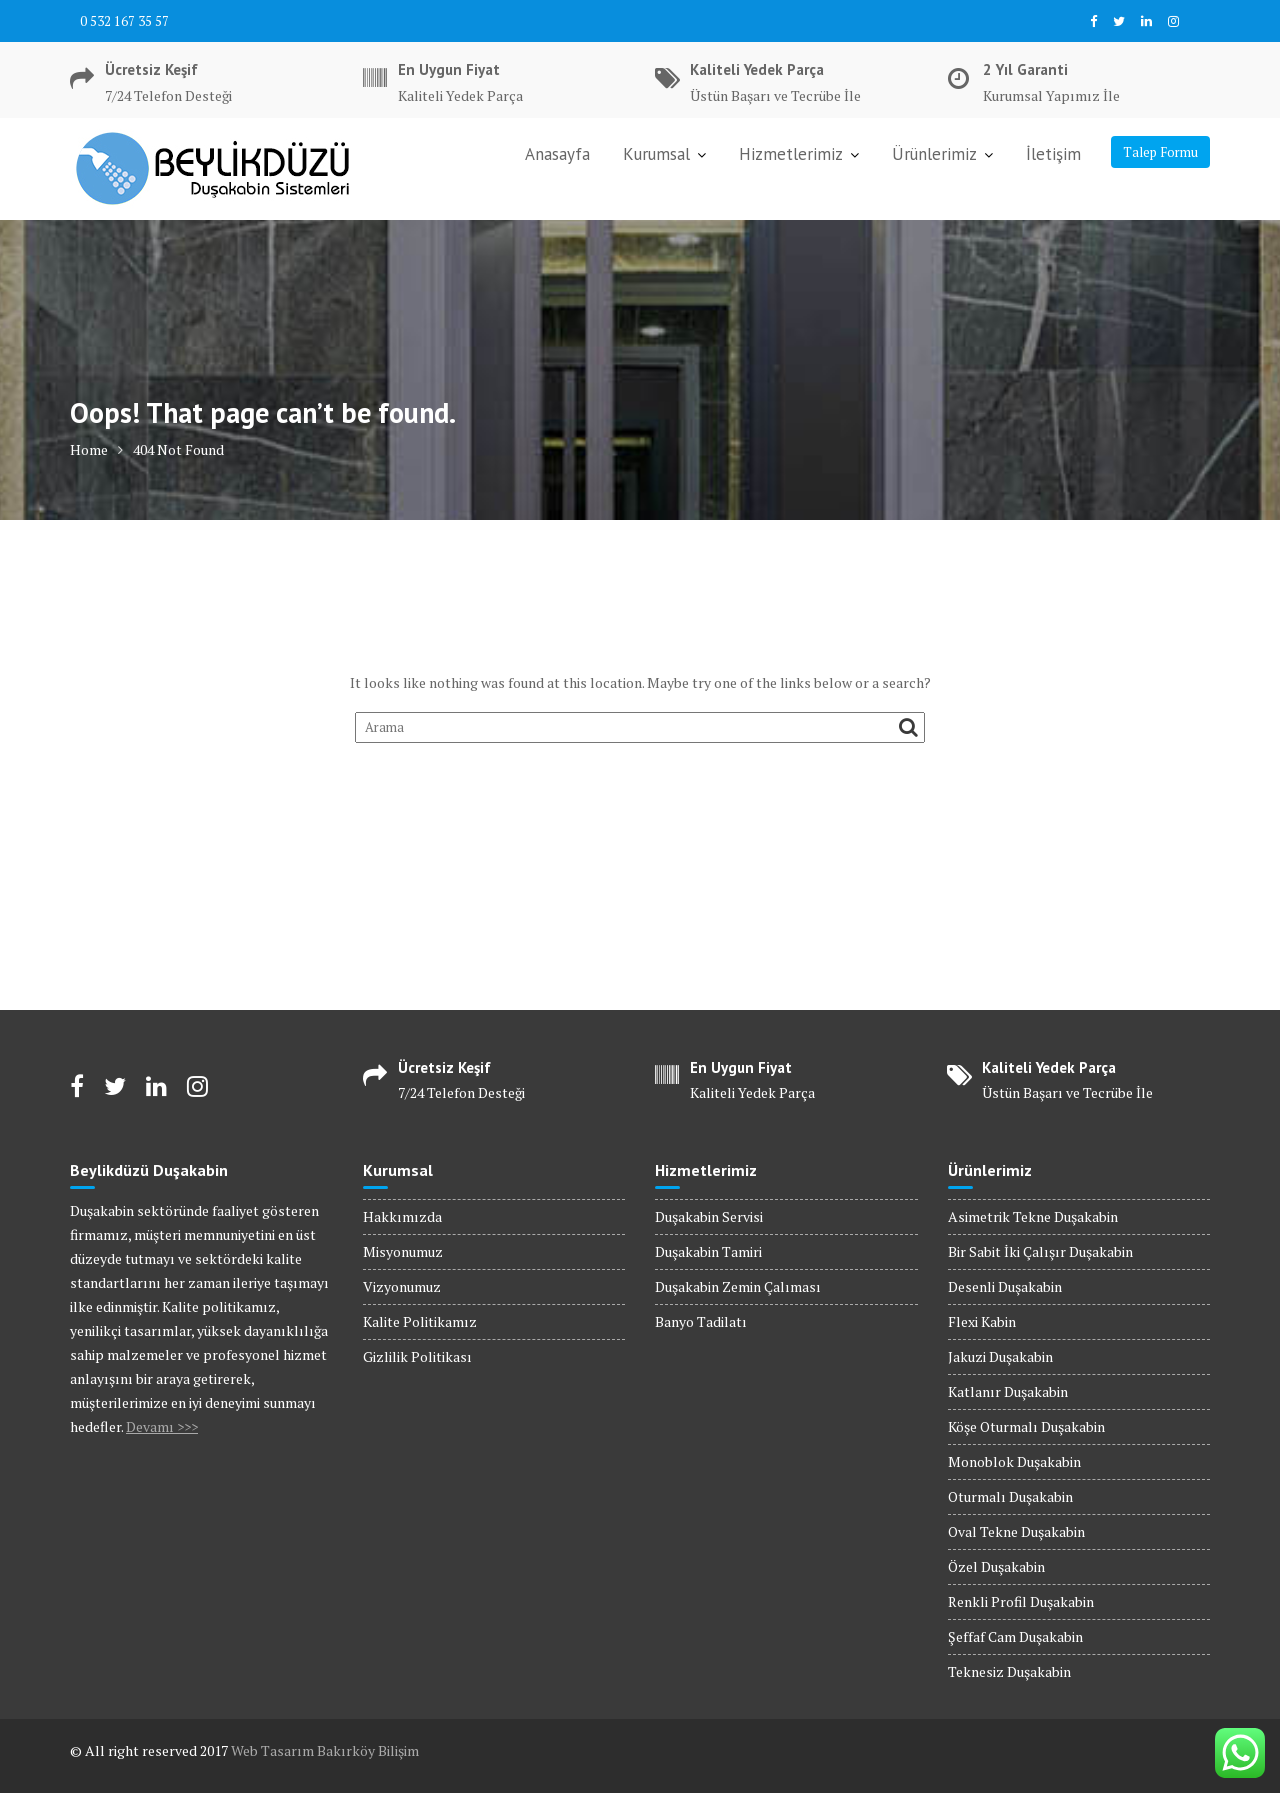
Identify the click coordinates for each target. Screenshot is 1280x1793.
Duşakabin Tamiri (708, 1251)
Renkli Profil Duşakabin (1021, 1601)
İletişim (1053, 154)
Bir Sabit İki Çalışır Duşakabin (1040, 1251)
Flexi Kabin (982, 1321)
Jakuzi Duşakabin (1000, 1356)
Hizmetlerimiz (791, 154)
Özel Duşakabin (996, 1566)
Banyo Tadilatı (701, 1321)
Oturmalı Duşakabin (1010, 1496)
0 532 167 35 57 (124, 21)
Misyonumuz (403, 1251)
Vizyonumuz (402, 1286)
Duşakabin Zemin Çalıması (738, 1286)
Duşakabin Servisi (709, 1216)
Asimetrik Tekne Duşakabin (1033, 1216)
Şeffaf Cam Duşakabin (1015, 1636)
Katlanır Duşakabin (1008, 1391)
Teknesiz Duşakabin (1009, 1671)
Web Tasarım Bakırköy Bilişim (325, 1750)
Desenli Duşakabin (1005, 1286)
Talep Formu (1160, 152)
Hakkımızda (402, 1216)
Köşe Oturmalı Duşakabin (1026, 1426)
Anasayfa (557, 154)
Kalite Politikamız (420, 1321)
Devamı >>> (162, 1426)
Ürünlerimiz (934, 154)
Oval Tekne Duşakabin (1016, 1531)
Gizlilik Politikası (417, 1356)
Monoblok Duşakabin (1014, 1461)
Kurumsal (656, 154)
